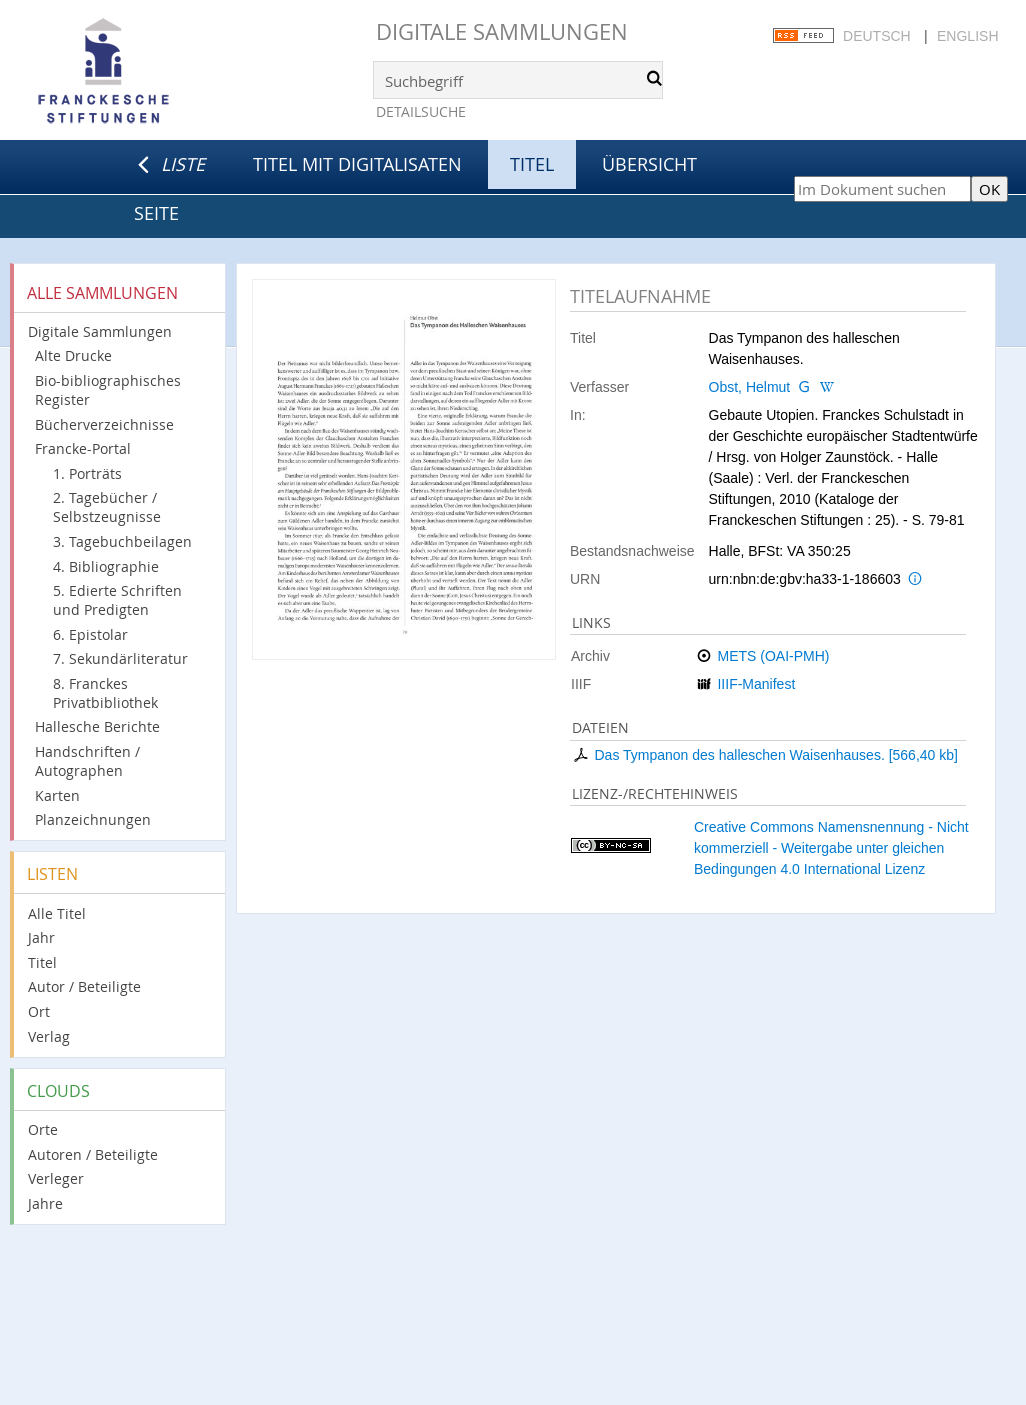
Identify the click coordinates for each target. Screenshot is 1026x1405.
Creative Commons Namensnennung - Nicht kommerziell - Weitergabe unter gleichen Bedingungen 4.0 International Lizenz (831, 848)
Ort (39, 1011)
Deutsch (877, 36)
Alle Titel (57, 913)
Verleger (56, 1178)
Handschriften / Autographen (87, 761)
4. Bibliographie (106, 566)
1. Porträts (87, 473)
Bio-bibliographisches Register (108, 390)
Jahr (41, 937)
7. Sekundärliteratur (120, 658)
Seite (156, 213)
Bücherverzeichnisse (104, 424)
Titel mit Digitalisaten (357, 164)
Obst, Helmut (750, 387)
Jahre (45, 1203)
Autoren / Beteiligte (93, 1154)
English (967, 36)
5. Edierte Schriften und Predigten (117, 600)
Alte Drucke (73, 355)
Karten (57, 795)
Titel (42, 962)
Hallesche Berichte (97, 726)
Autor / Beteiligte (84, 986)
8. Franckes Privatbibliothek (105, 693)
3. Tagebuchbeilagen (122, 541)
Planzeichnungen (93, 819)
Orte (43, 1129)
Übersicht (649, 164)
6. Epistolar (90, 634)
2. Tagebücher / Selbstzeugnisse (107, 507)
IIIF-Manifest (756, 684)
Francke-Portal (83, 448)
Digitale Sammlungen (502, 31)
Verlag (49, 1036)
